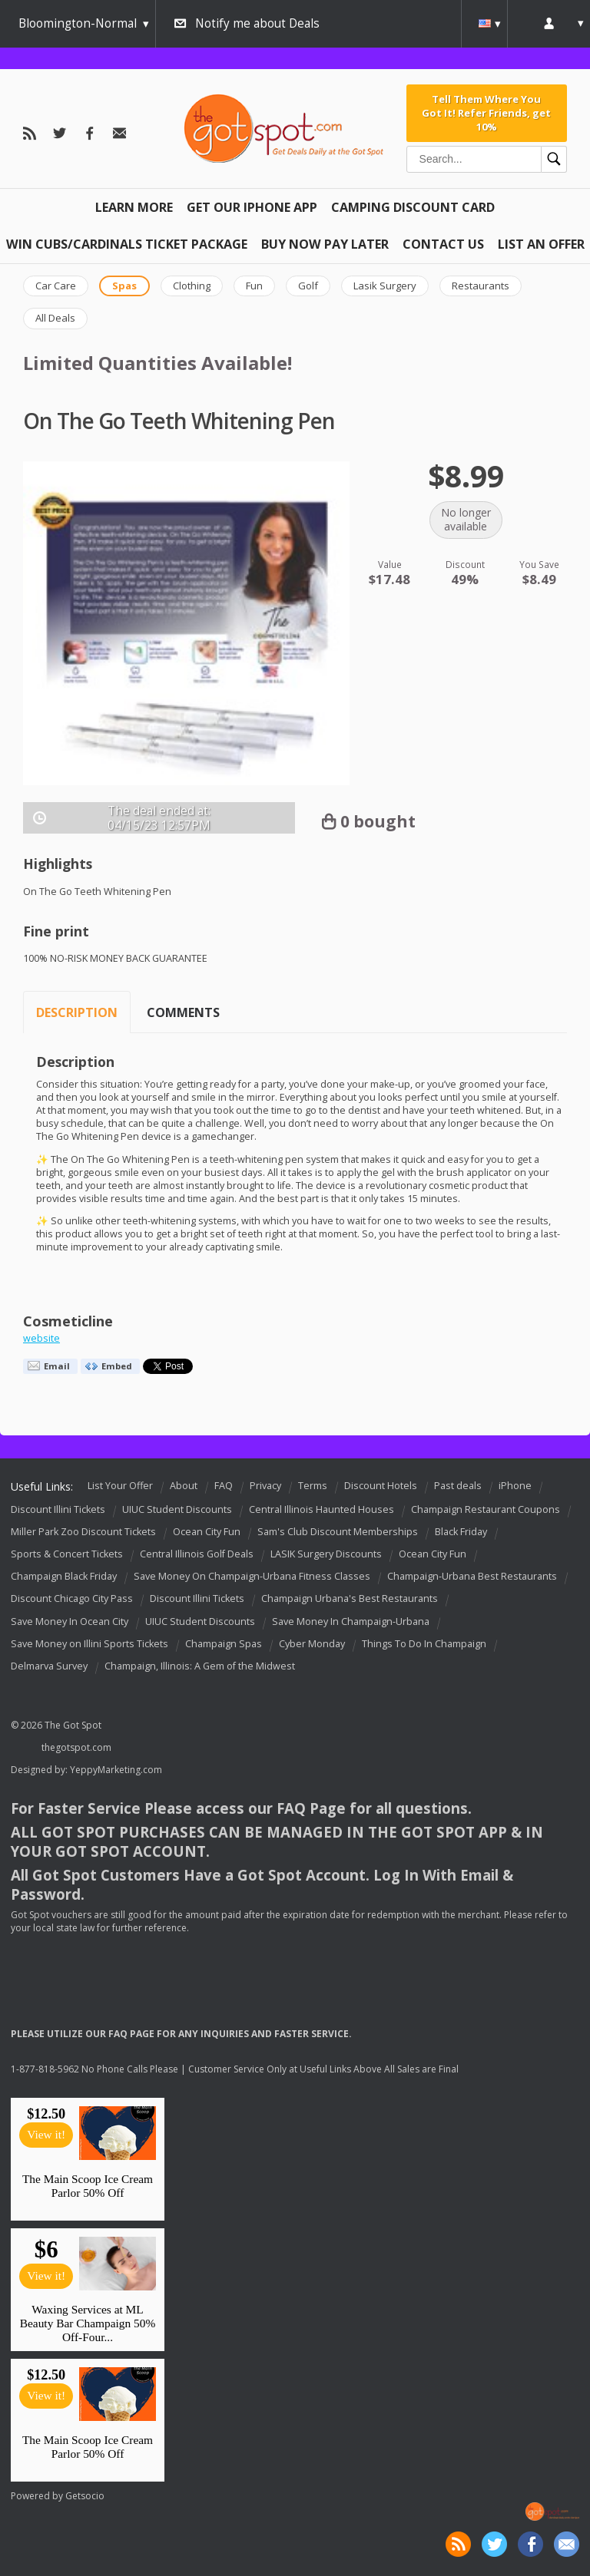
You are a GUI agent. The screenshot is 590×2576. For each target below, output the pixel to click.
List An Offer (541, 244)
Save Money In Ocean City (69, 1621)
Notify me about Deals (257, 23)
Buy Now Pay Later (325, 244)
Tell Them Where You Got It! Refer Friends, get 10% (486, 113)
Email (57, 1366)
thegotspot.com (76, 1747)
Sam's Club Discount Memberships (337, 1531)
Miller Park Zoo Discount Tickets (83, 1531)
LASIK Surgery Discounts (326, 1553)
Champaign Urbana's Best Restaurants (349, 1599)
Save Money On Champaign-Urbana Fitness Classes (252, 1576)
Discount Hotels (380, 1485)
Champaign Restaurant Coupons (485, 1509)
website (41, 1338)
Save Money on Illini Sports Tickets (89, 1643)
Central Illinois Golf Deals (197, 1553)
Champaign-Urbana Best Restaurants (472, 1576)
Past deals (458, 1485)
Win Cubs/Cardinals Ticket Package (126, 244)
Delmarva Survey (49, 1666)
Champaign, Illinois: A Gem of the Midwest (199, 1666)
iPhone (515, 1485)
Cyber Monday (312, 1643)
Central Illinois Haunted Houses (321, 1509)
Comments (183, 1012)
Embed (116, 1366)
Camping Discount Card (413, 207)
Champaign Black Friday (64, 1576)
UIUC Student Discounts (177, 1509)
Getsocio (84, 2495)
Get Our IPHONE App (252, 207)
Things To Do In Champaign (424, 1643)
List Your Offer (120, 1485)
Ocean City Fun (206, 1531)
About (183, 1485)
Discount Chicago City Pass (72, 1599)
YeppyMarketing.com (116, 1769)
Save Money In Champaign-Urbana (350, 1621)
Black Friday (461, 1531)
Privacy (265, 1485)
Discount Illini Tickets (58, 1509)
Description (77, 1012)
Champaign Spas (223, 1643)
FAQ (223, 1485)
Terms (312, 1485)
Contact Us (443, 244)
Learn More (134, 207)
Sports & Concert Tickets (67, 1553)
